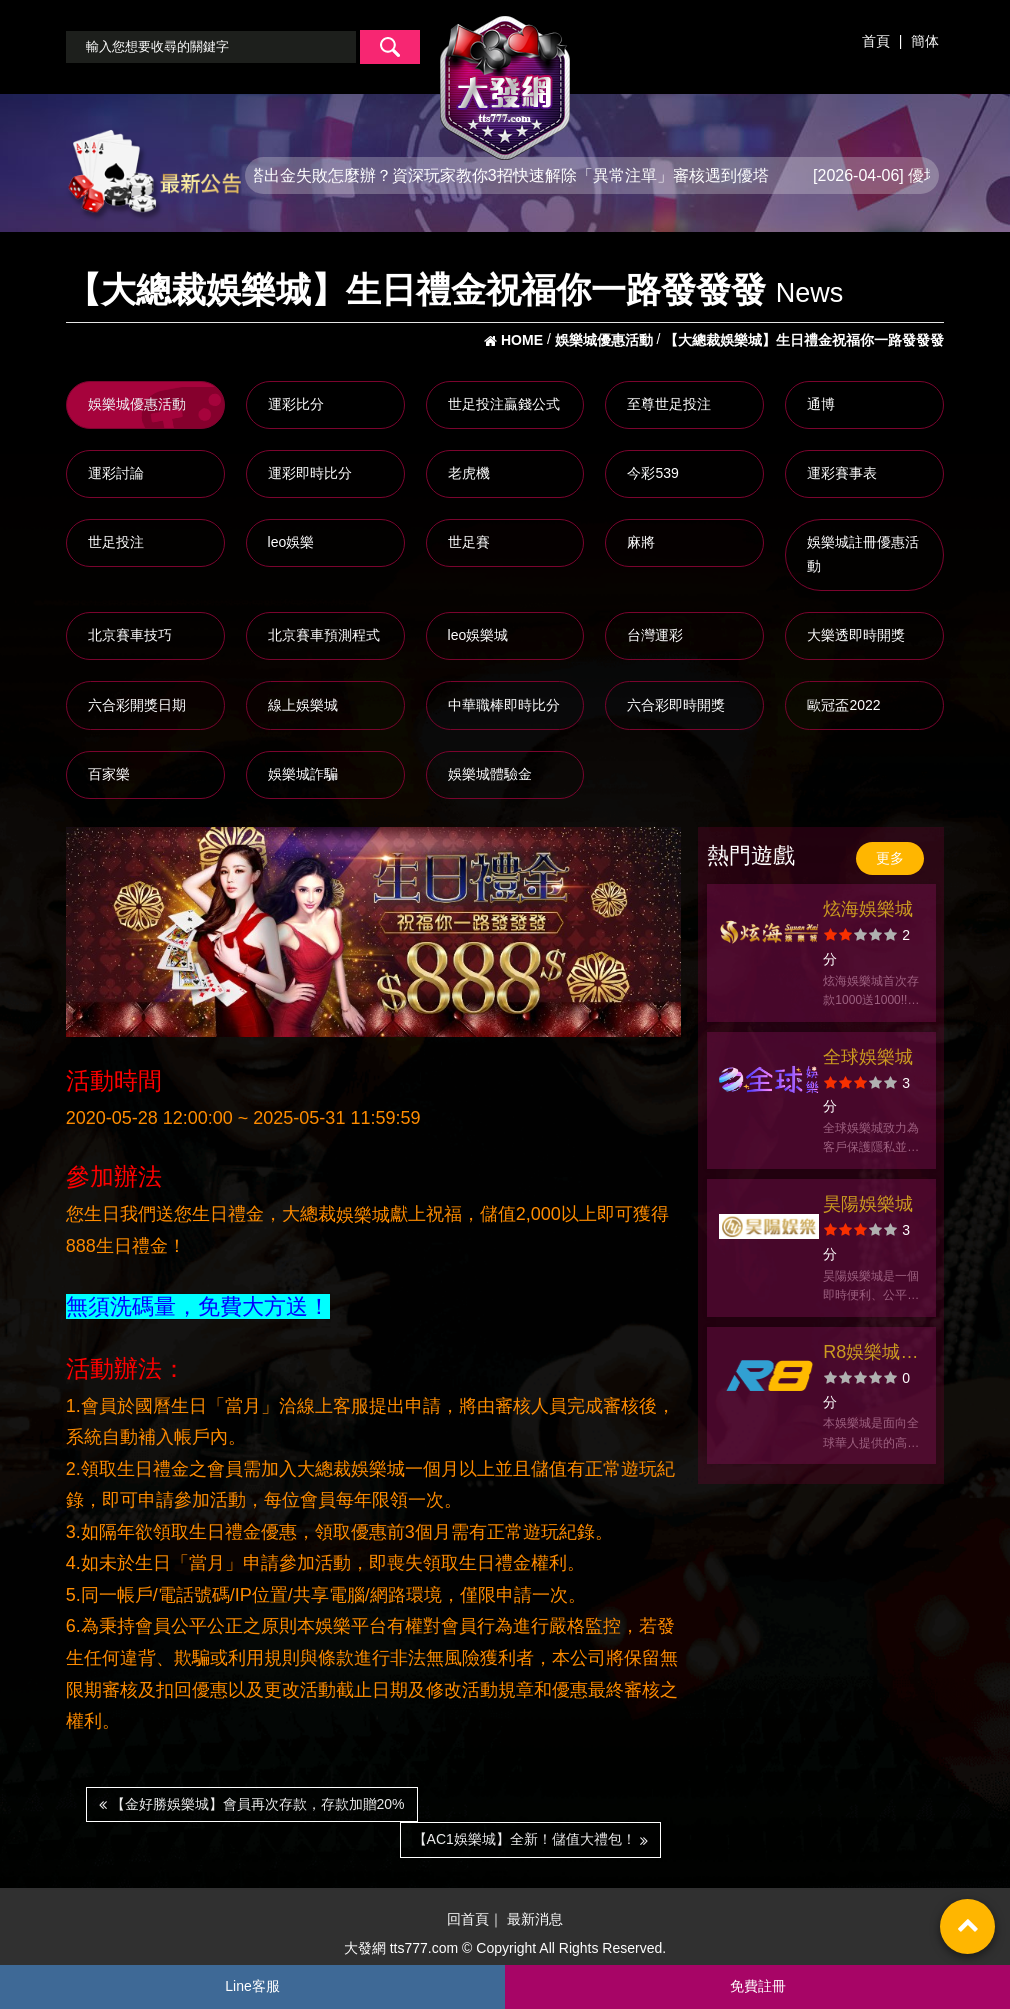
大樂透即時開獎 (856, 635)
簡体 (925, 41)
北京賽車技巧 (130, 635)
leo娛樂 (291, 542)
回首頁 (468, 1920)
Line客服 (252, 1986)
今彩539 (652, 473)
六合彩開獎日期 (137, 705)
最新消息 (535, 1920)
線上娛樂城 (303, 705)
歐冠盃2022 (843, 705)
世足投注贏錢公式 (504, 404)
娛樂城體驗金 (490, 774)
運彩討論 (116, 473)
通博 (821, 404)
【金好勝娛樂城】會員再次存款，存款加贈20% (252, 1804)
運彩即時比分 (310, 473)
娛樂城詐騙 (303, 774)
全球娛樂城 (868, 1057)
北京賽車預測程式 (324, 635)
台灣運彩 (655, 635)
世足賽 (469, 542)
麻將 (641, 542)
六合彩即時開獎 (676, 705)
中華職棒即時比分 (504, 705)
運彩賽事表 (842, 473)
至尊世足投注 (669, 404)
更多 (890, 858)
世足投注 (116, 542)
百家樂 (109, 774)
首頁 (876, 41)
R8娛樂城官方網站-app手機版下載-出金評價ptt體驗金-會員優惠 (871, 1354)
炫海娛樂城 (868, 909)
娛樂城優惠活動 (137, 404)
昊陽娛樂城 (868, 1204)
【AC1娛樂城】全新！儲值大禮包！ (530, 1839)
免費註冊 (758, 1986)
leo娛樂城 (478, 635)
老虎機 (469, 473)
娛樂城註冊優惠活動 (863, 554)
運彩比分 (296, 404)
